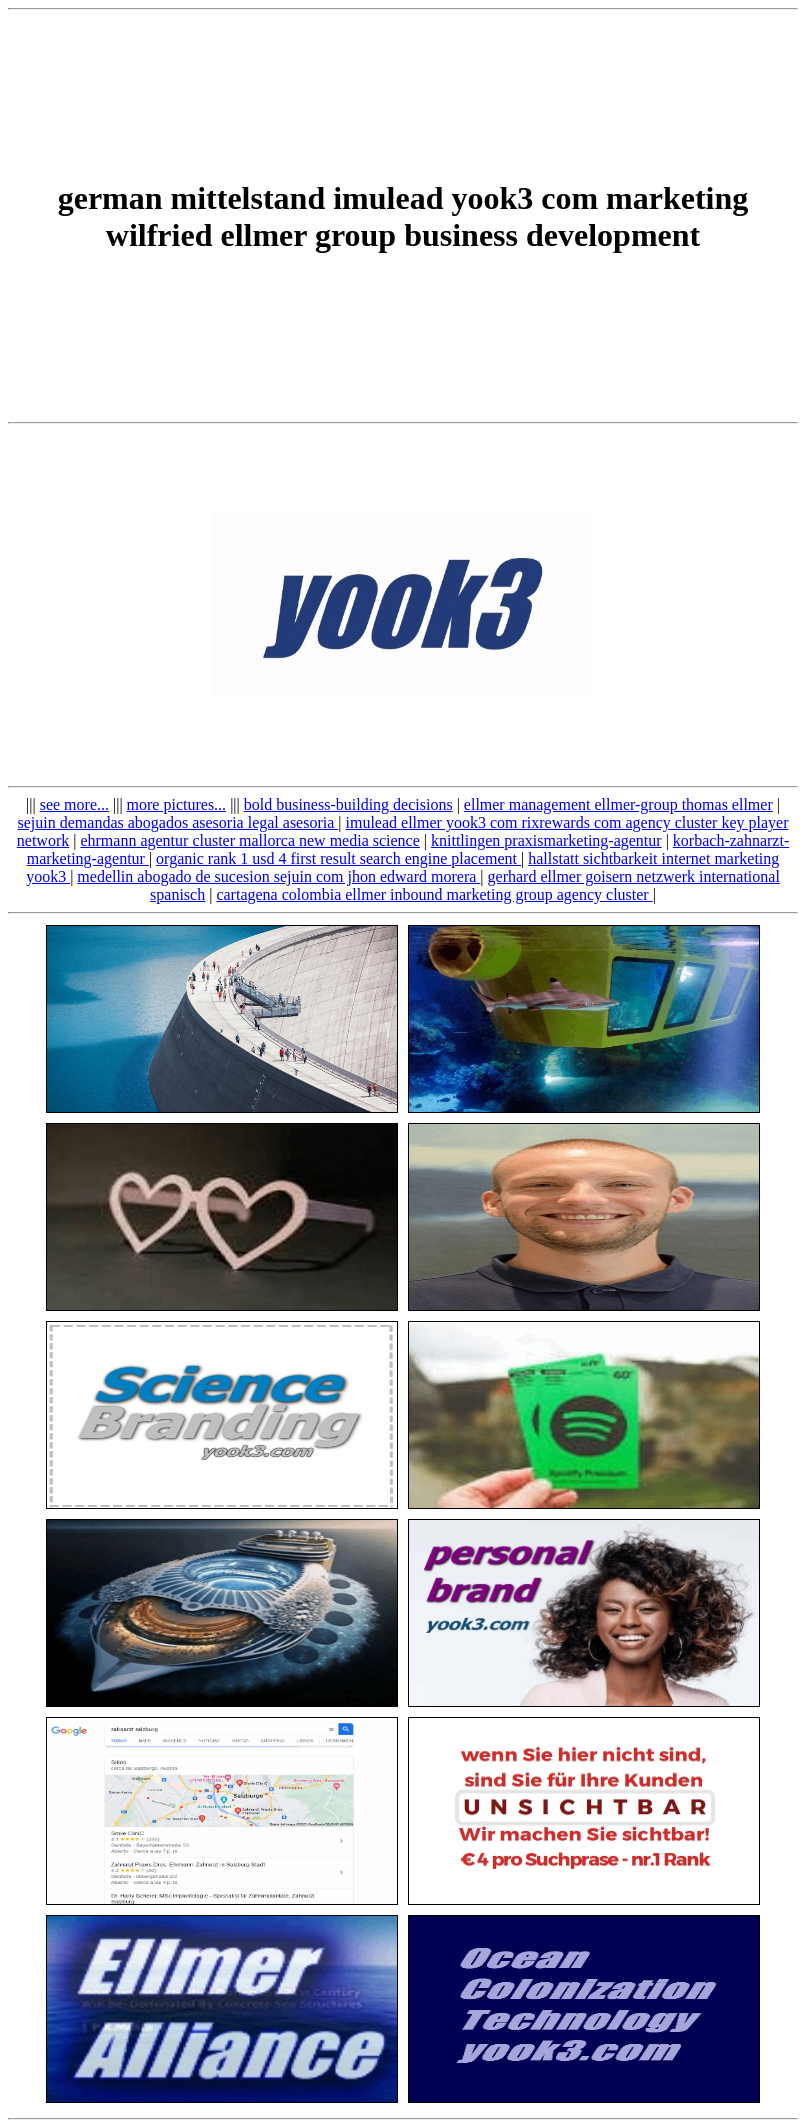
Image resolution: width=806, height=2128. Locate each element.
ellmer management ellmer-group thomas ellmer (618, 804)
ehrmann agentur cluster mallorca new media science (249, 840)
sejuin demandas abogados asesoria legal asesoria (178, 822)
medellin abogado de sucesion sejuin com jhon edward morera (278, 876)
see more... (74, 804)
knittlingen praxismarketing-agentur (546, 840)
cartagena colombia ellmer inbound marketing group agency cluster (434, 894)
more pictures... (177, 804)
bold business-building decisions (348, 804)
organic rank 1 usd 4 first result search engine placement (338, 858)
